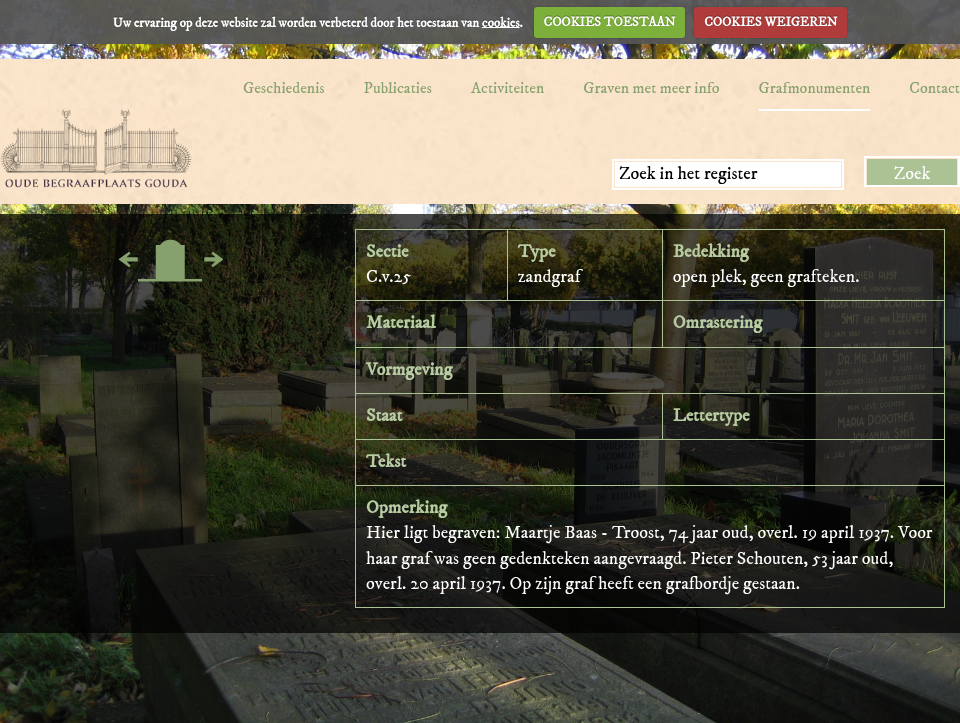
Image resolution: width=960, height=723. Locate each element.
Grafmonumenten (815, 88)
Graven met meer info (651, 88)
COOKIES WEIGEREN (770, 22)
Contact (934, 88)
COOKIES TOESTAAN (610, 22)
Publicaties (398, 88)
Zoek (912, 174)
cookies (501, 22)
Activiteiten (507, 88)
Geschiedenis (284, 88)
